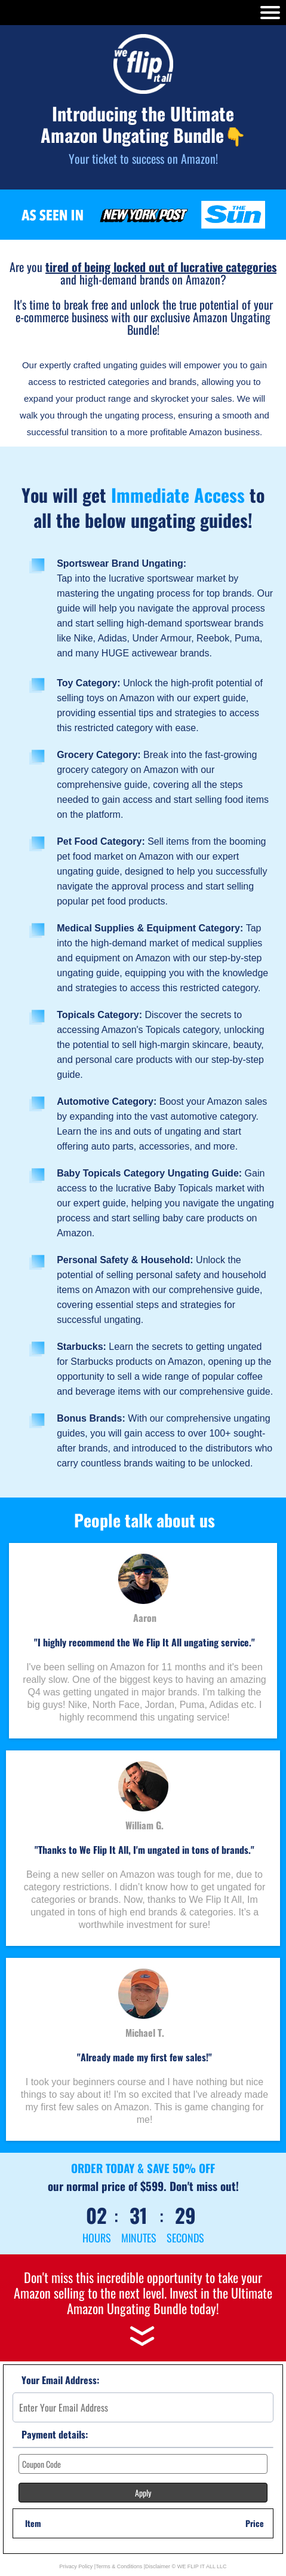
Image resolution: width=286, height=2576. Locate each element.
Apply (143, 2492)
